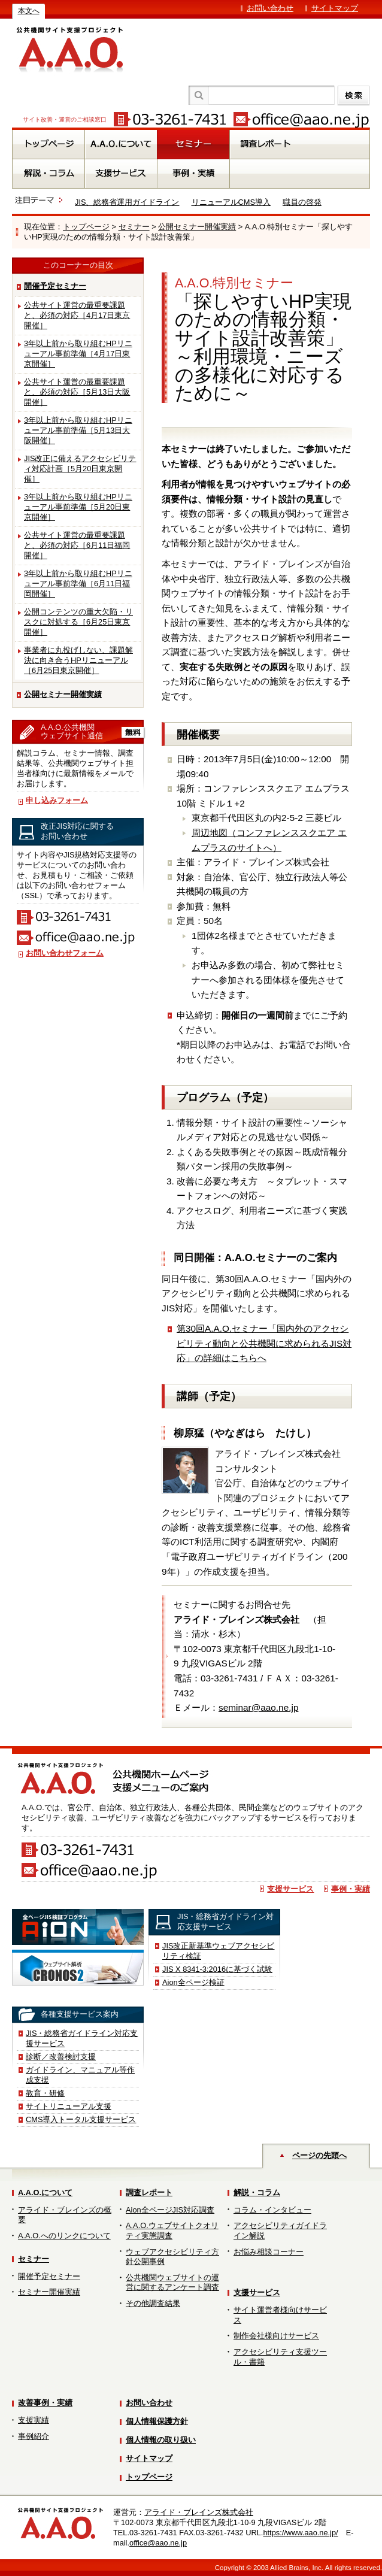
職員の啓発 (302, 202)
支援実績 (33, 2420)
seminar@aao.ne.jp (258, 1707)
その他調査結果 (153, 2303)
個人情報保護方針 (157, 2421)
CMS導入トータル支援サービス (81, 2119)
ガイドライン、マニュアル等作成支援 (80, 2074)
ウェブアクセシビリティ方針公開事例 (172, 2256)
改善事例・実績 (45, 2402)
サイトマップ (334, 8)
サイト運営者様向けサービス (280, 2315)
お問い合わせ (270, 8)
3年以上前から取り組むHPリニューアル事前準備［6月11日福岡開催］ (78, 583)
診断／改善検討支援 (61, 2056)
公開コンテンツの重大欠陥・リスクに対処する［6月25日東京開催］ (78, 622)
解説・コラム (257, 2192)
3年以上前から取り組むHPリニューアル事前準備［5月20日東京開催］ (78, 507)
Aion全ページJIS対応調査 (170, 2209)
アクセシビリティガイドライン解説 (280, 2230)
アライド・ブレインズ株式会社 (198, 2512)
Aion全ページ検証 (193, 1982)
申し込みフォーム (57, 800)
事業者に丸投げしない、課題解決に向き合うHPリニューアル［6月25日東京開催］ (78, 660)
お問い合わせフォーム (65, 952)
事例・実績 (350, 1888)
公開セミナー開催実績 (197, 226)
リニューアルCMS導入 (231, 202)
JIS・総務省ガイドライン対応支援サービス (82, 2038)
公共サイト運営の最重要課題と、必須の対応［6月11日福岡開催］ (77, 545)
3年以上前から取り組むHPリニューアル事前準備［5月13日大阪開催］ (78, 430)
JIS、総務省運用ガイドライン (127, 202)
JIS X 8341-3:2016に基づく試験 (217, 1969)
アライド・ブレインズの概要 (64, 2215)
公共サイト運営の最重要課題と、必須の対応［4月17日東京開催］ (77, 315)
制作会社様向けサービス (276, 2335)
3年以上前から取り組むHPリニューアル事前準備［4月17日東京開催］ (78, 353)
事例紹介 (33, 2436)
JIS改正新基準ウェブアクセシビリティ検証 (218, 1950)
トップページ (86, 226)
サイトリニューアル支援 (68, 2106)
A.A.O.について (45, 2192)
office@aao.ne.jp (158, 2542)
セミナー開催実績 (49, 2291)
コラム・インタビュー (272, 2209)
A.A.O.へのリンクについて (64, 2235)
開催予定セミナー (55, 285)
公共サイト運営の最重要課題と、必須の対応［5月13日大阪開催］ (77, 392)
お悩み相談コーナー (269, 2251)
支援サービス (290, 1888)
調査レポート (149, 2192)
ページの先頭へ (319, 2155)
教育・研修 (45, 2093)
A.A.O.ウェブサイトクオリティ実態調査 (172, 2230)
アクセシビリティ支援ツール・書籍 (280, 2356)
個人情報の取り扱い (161, 2439)
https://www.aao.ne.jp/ (300, 2532)
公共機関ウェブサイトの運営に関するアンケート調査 (172, 2282)
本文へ (29, 10)
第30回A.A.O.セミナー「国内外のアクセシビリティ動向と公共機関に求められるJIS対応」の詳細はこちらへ (264, 1343)
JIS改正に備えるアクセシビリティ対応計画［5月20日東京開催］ (80, 468)
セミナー (134, 226)
